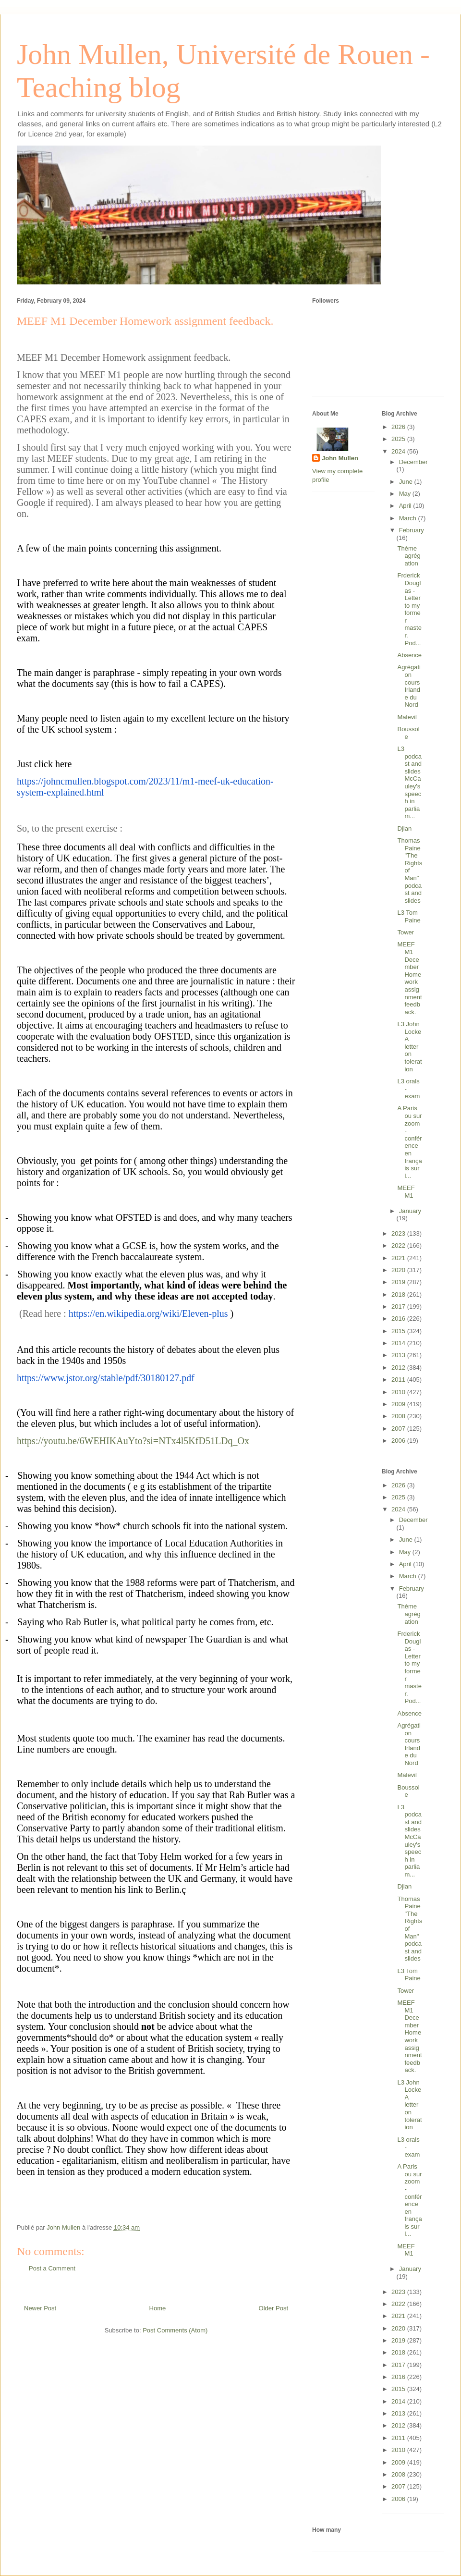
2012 (399, 1367)
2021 (399, 1258)
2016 (399, 1318)
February (411, 530)
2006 (399, 1440)
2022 (399, 1245)
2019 (399, 1282)
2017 (399, 1306)
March (408, 518)
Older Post (273, 2308)
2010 (399, 1392)
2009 (399, 1404)
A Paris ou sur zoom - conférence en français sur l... (409, 1141)
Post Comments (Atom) (175, 2330)
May (405, 493)
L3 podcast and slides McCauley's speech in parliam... (409, 782)
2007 (399, 1428)
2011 (399, 1379)
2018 (399, 1294)
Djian (404, 828)
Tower (405, 932)
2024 (399, 451)
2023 (399, 1233)
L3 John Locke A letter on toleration (409, 1046)
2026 (399, 426)
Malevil (406, 717)
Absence (409, 655)
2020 (399, 1270)
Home (157, 2308)
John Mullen (340, 458)
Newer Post (40, 2308)
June (406, 481)
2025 (399, 438)
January (410, 1210)
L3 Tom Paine (408, 916)
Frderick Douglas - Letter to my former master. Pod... (409, 609)
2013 (399, 1355)
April (406, 505)
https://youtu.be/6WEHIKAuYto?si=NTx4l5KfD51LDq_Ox (133, 1440)
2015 (399, 1331)
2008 (399, 1416)
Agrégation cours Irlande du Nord (408, 685)
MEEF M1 (405, 1191)
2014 (399, 1343)
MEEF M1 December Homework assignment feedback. (409, 978)
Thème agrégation (408, 556)
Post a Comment (52, 2268)
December (413, 462)
